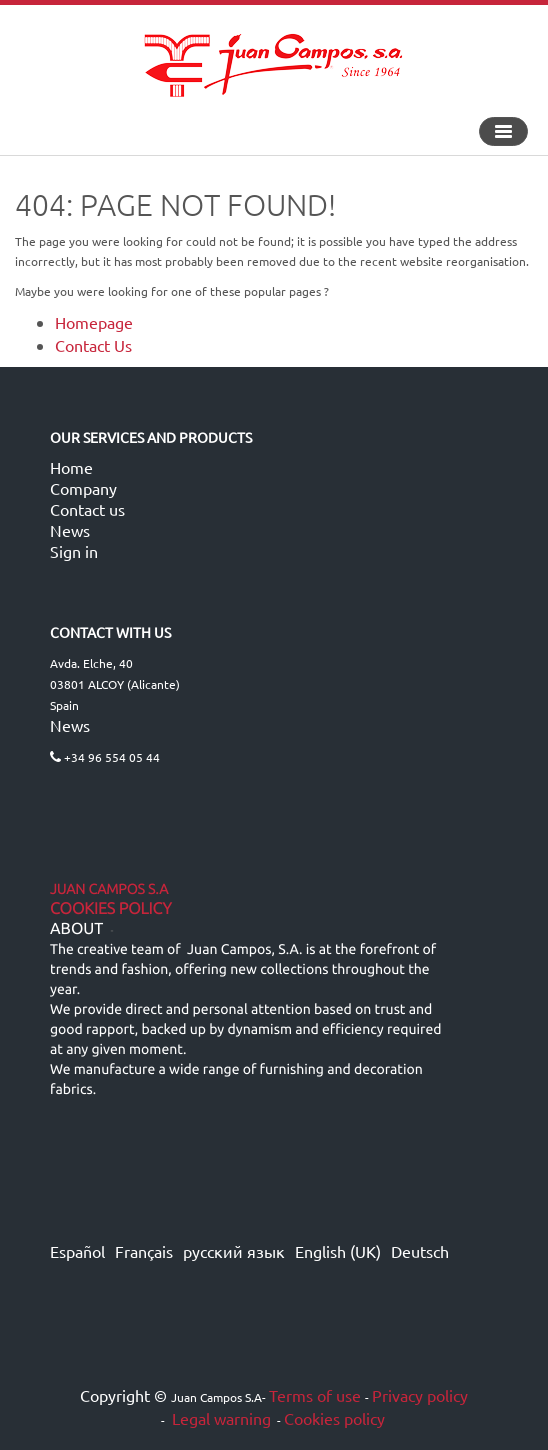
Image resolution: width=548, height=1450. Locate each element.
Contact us (87, 509)
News (70, 530)
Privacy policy (420, 1395)
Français (144, 1251)
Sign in (74, 551)
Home (71, 467)
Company (83, 488)
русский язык (234, 1251)
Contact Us (93, 345)
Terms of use (315, 1395)
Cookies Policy (111, 909)
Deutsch (420, 1251)
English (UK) (338, 1251)
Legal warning (219, 1418)
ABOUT (76, 929)
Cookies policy (334, 1418)
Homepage (94, 322)
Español (77, 1251)
